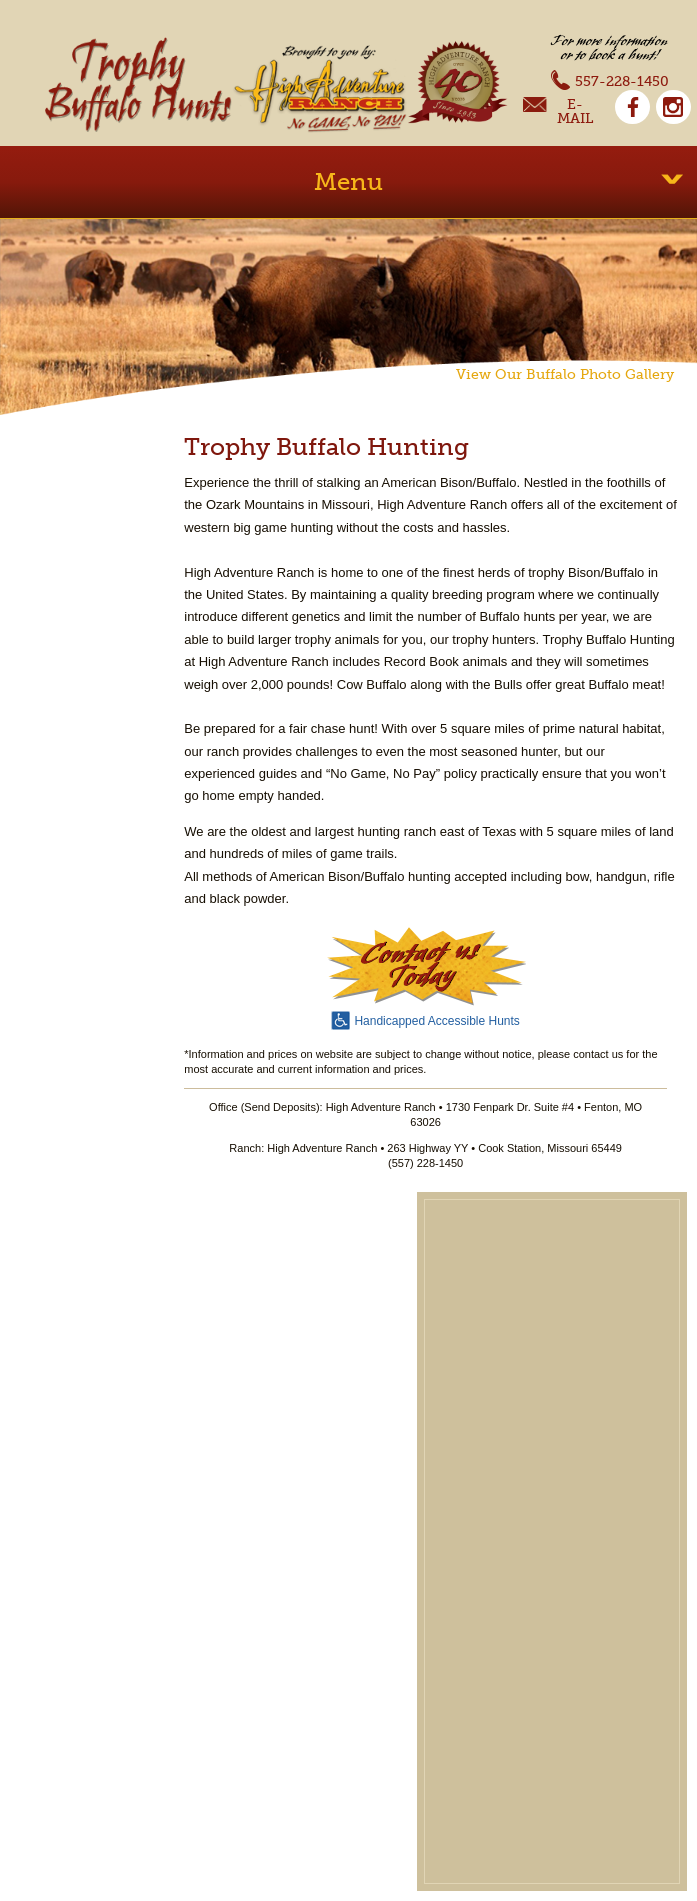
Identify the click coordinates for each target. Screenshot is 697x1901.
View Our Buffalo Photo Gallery (565, 374)
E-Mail (558, 111)
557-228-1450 (609, 79)
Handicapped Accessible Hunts (425, 1019)
